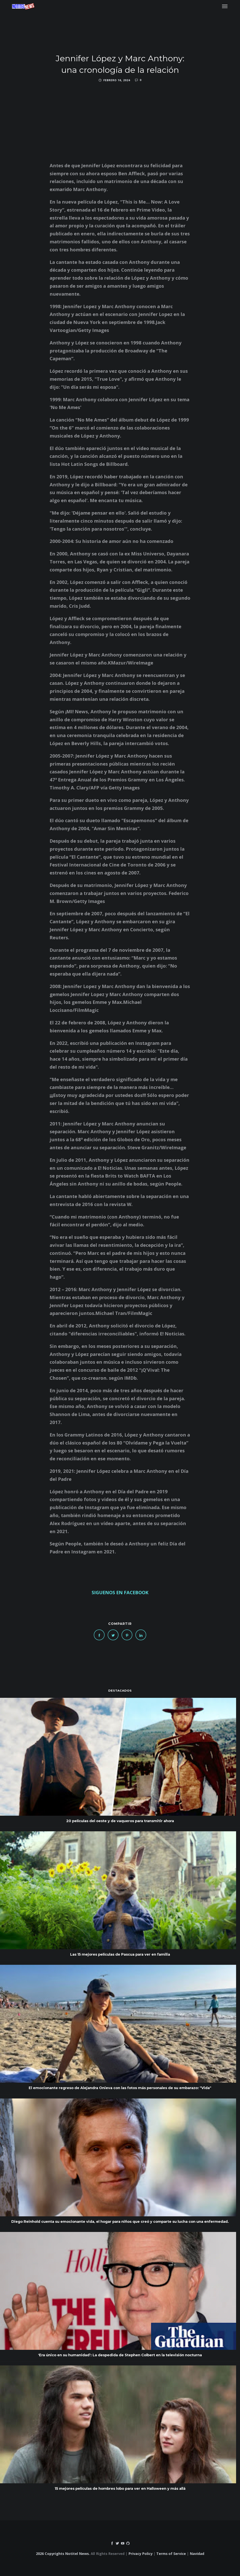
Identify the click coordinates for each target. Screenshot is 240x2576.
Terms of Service (171, 2553)
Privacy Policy (140, 2553)
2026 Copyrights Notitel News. (63, 2553)
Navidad (197, 2553)
